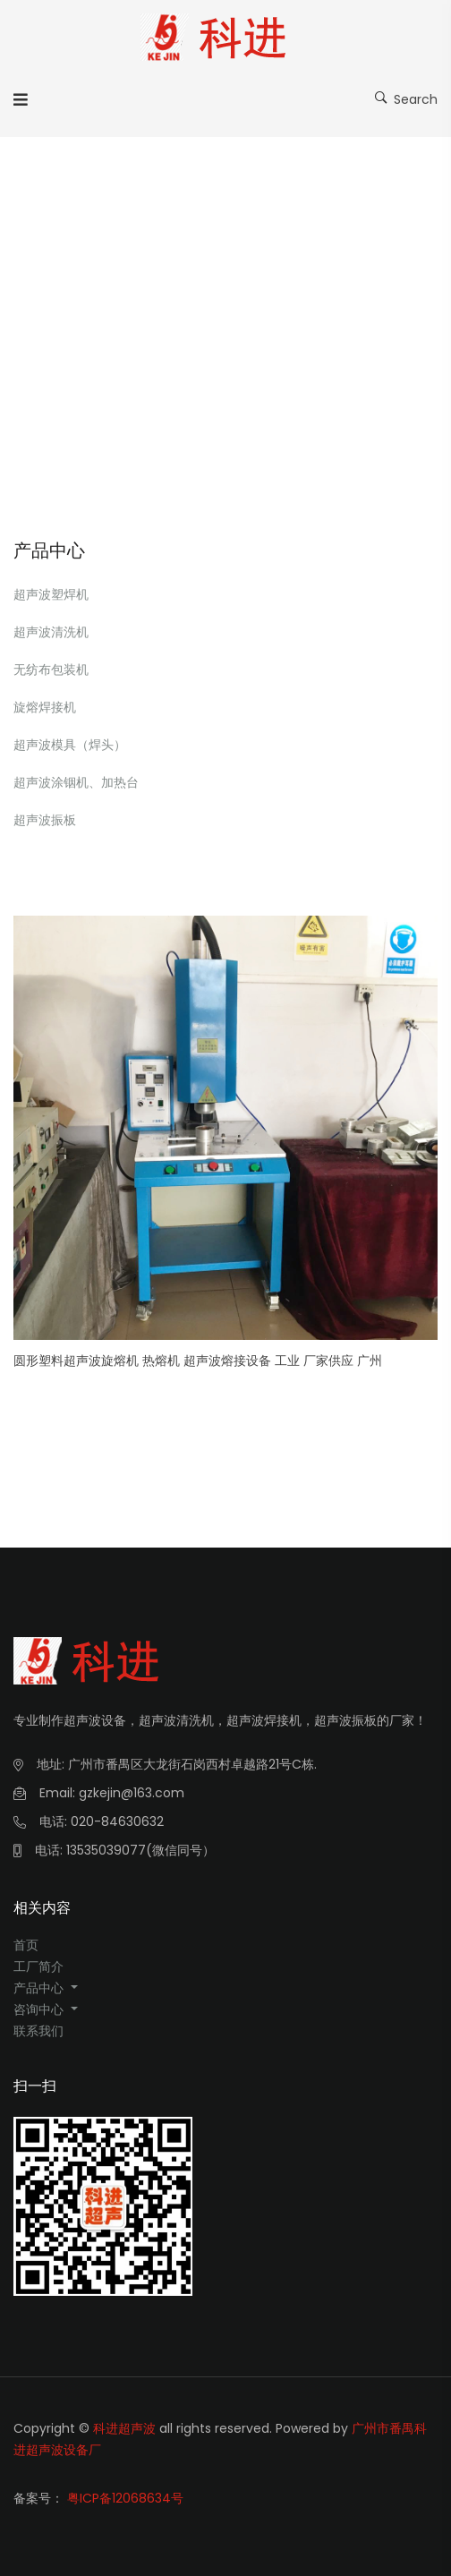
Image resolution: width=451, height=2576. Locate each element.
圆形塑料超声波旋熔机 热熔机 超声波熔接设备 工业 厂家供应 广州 (197, 1360)
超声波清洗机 (51, 632)
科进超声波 (124, 2428)
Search (406, 98)
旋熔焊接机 (44, 707)
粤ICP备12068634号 (125, 2498)
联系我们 (38, 2031)
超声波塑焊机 (51, 594)
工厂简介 (38, 1966)
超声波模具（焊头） (69, 745)
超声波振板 (44, 820)
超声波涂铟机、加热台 (76, 782)
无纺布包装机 (51, 669)
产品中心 (40, 1988)
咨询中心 (40, 2009)
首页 (25, 1945)
